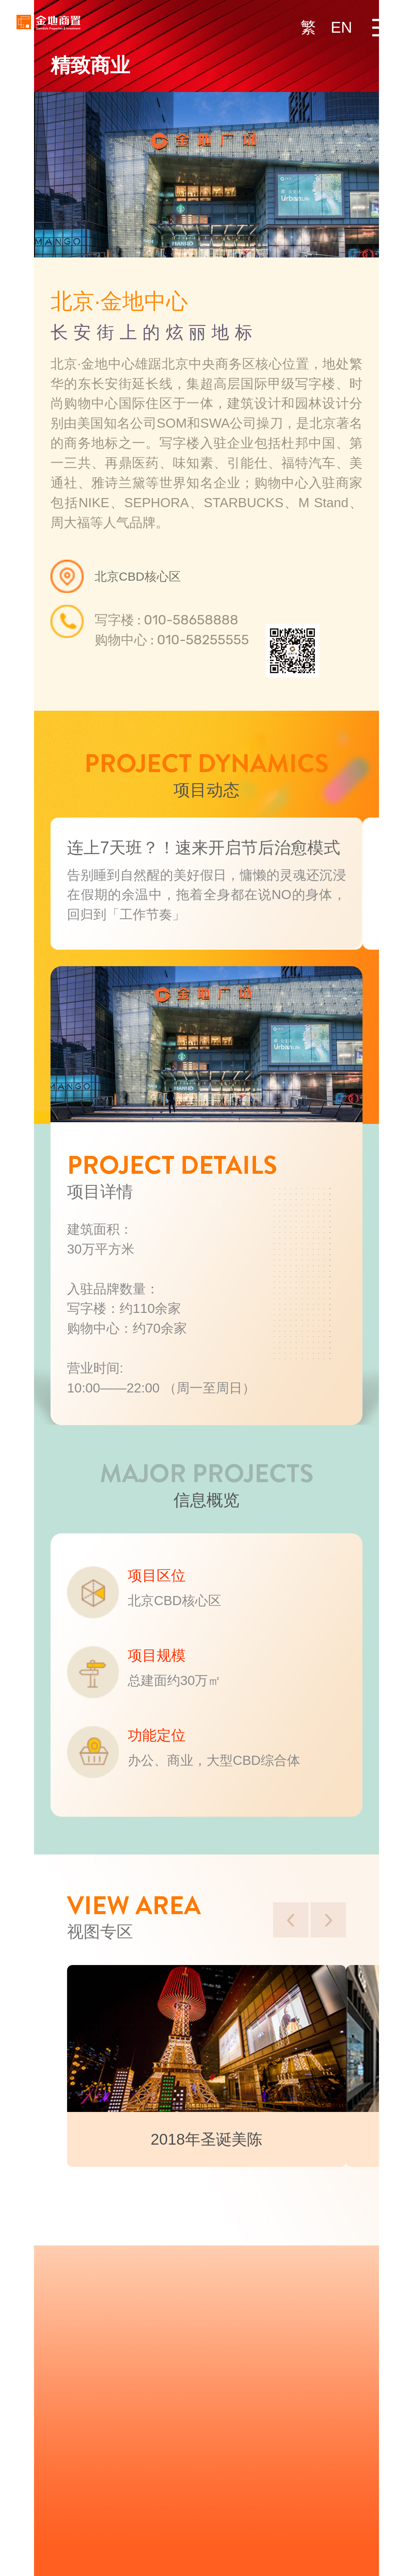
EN (341, 27)
